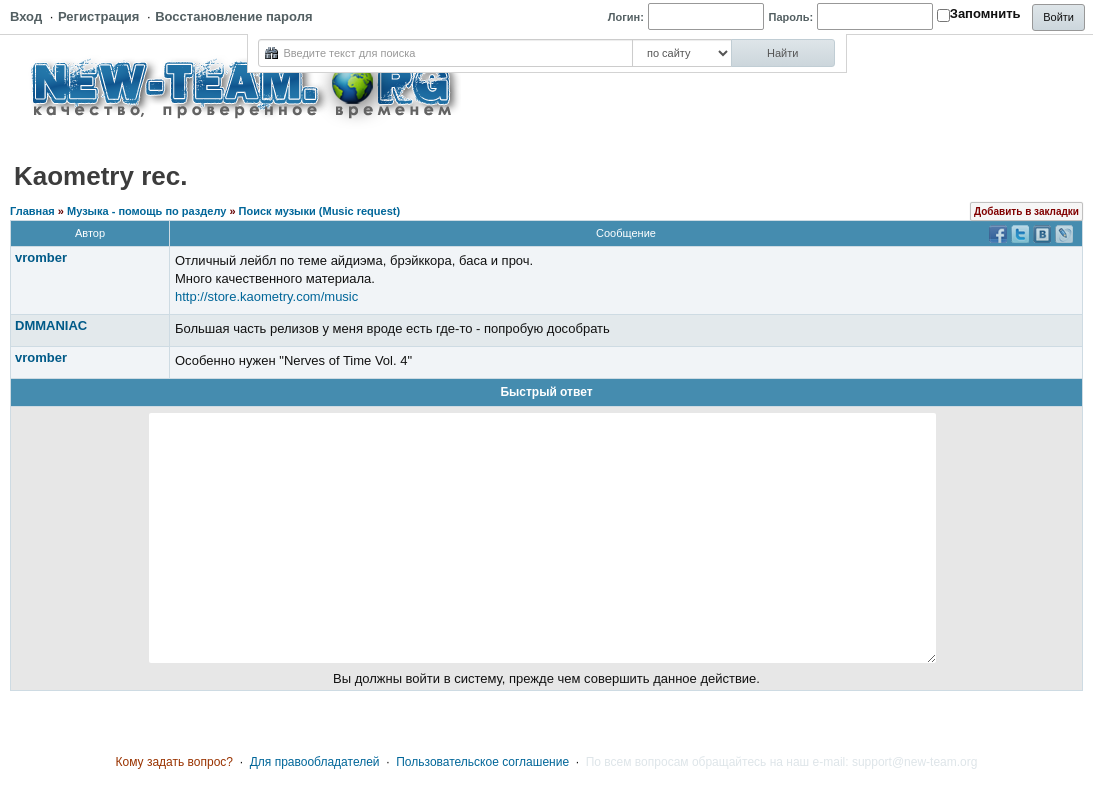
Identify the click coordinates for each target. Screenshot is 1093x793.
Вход (26, 16)
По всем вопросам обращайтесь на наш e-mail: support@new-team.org (782, 762)
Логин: (626, 17)
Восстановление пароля (233, 16)
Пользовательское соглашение (482, 762)
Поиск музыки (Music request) (320, 211)
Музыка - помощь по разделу (146, 211)
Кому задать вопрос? (175, 762)
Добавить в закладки (1026, 211)
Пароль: (791, 17)
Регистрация (98, 16)
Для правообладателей (315, 762)
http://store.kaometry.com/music (266, 296)
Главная (32, 211)
